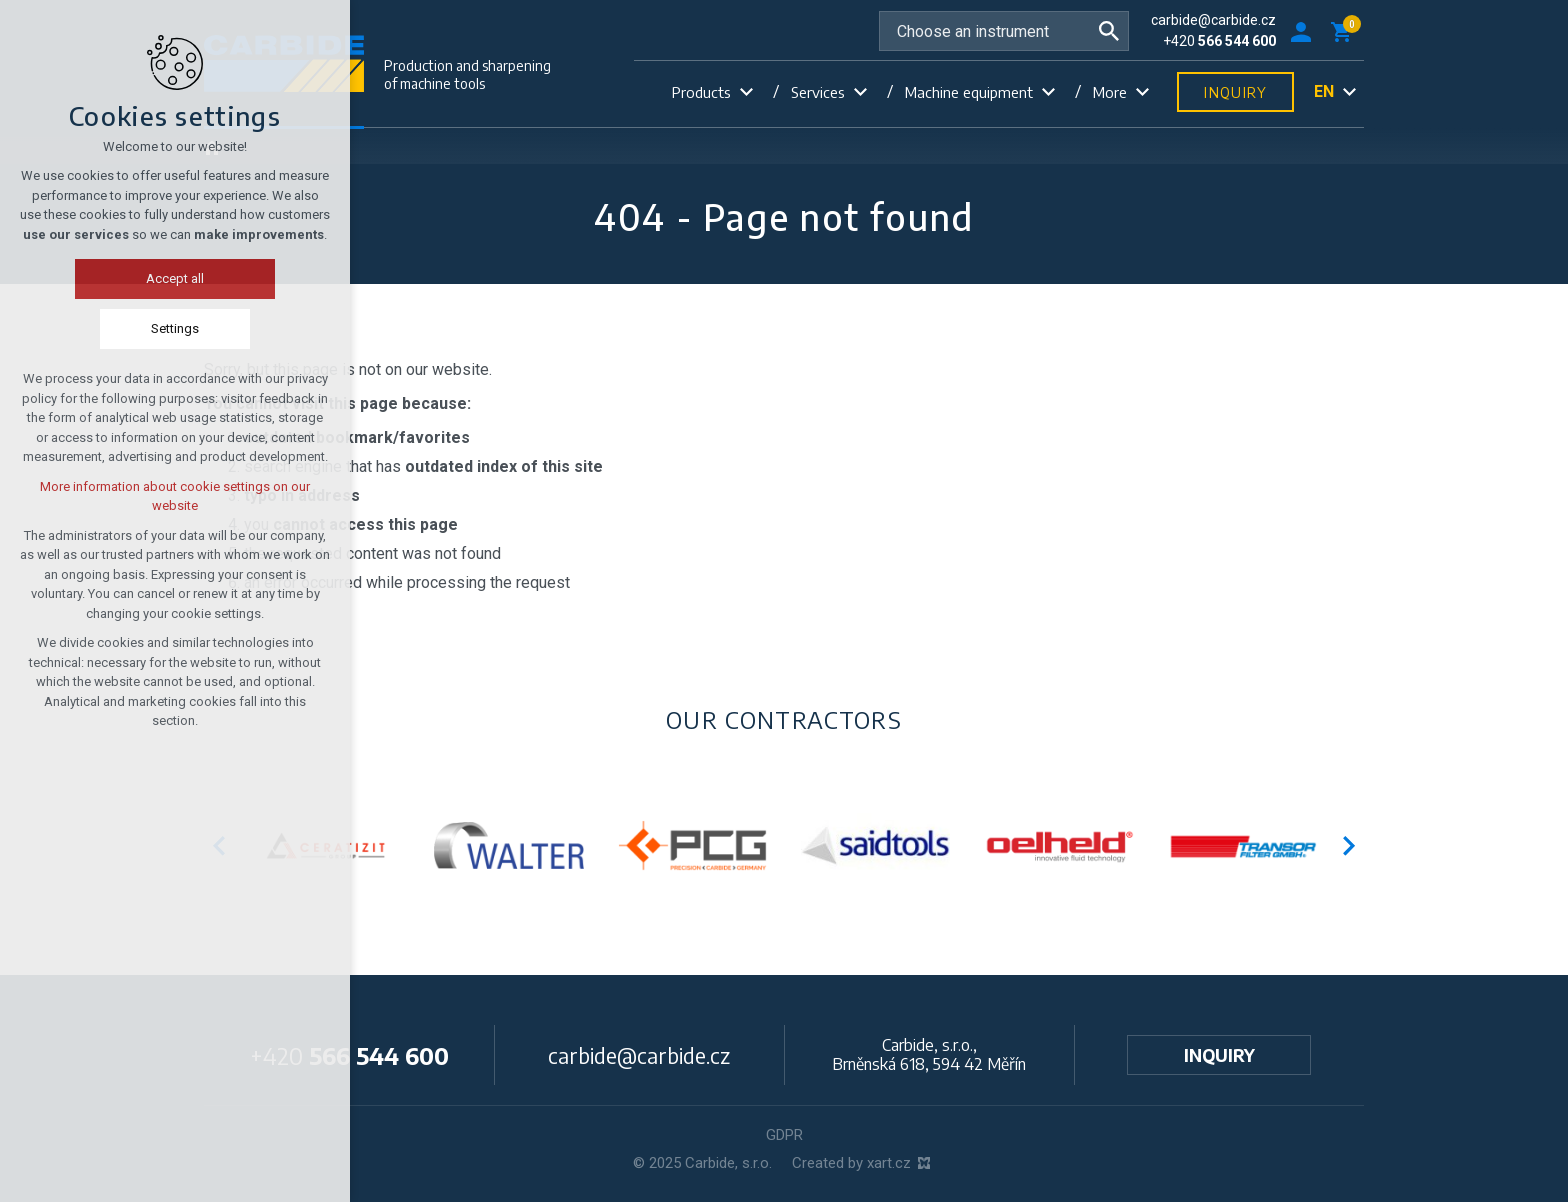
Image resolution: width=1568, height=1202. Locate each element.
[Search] (1109, 31)
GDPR (784, 1135)
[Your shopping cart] (1345, 31)
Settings (84, 328)
